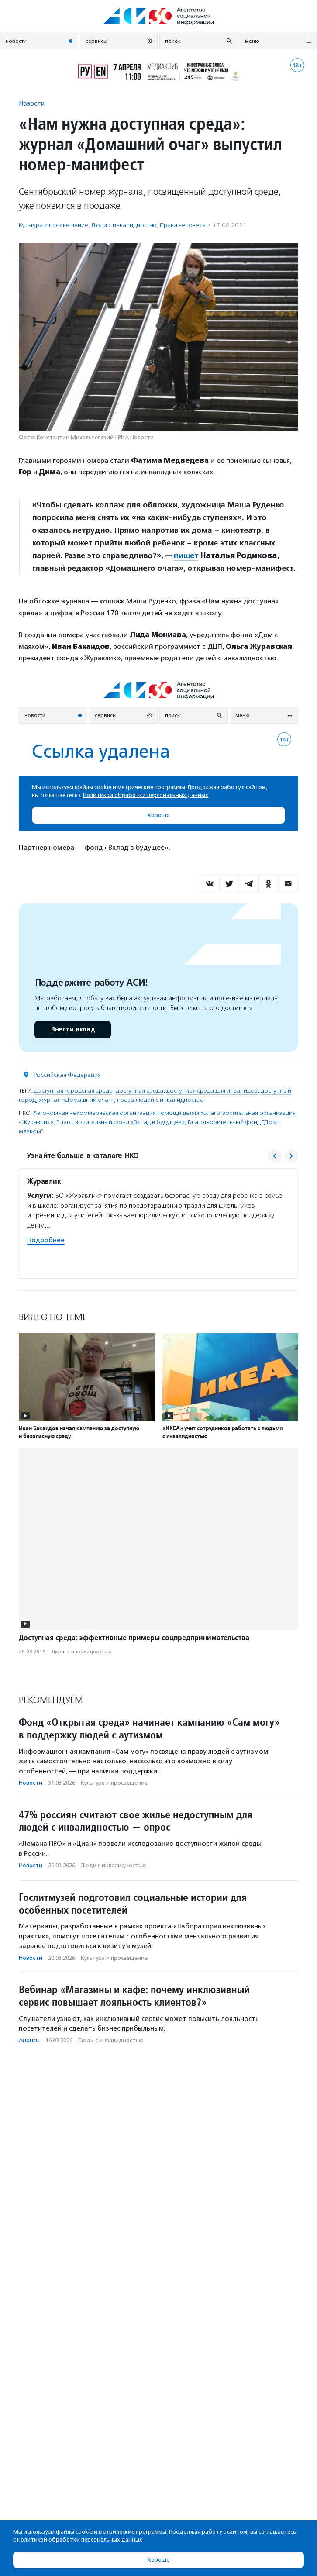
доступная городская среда (73, 1090)
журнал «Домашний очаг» (76, 1100)
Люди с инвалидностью (124, 225)
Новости (32, 103)
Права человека (183, 225)
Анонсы (29, 2040)
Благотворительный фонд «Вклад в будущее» (120, 1122)
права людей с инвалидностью (160, 1100)
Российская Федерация (67, 1075)
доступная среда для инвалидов (212, 1090)
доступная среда (139, 1090)
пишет (185, 555)
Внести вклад (72, 1029)
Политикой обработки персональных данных (79, 2539)
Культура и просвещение (53, 225)
